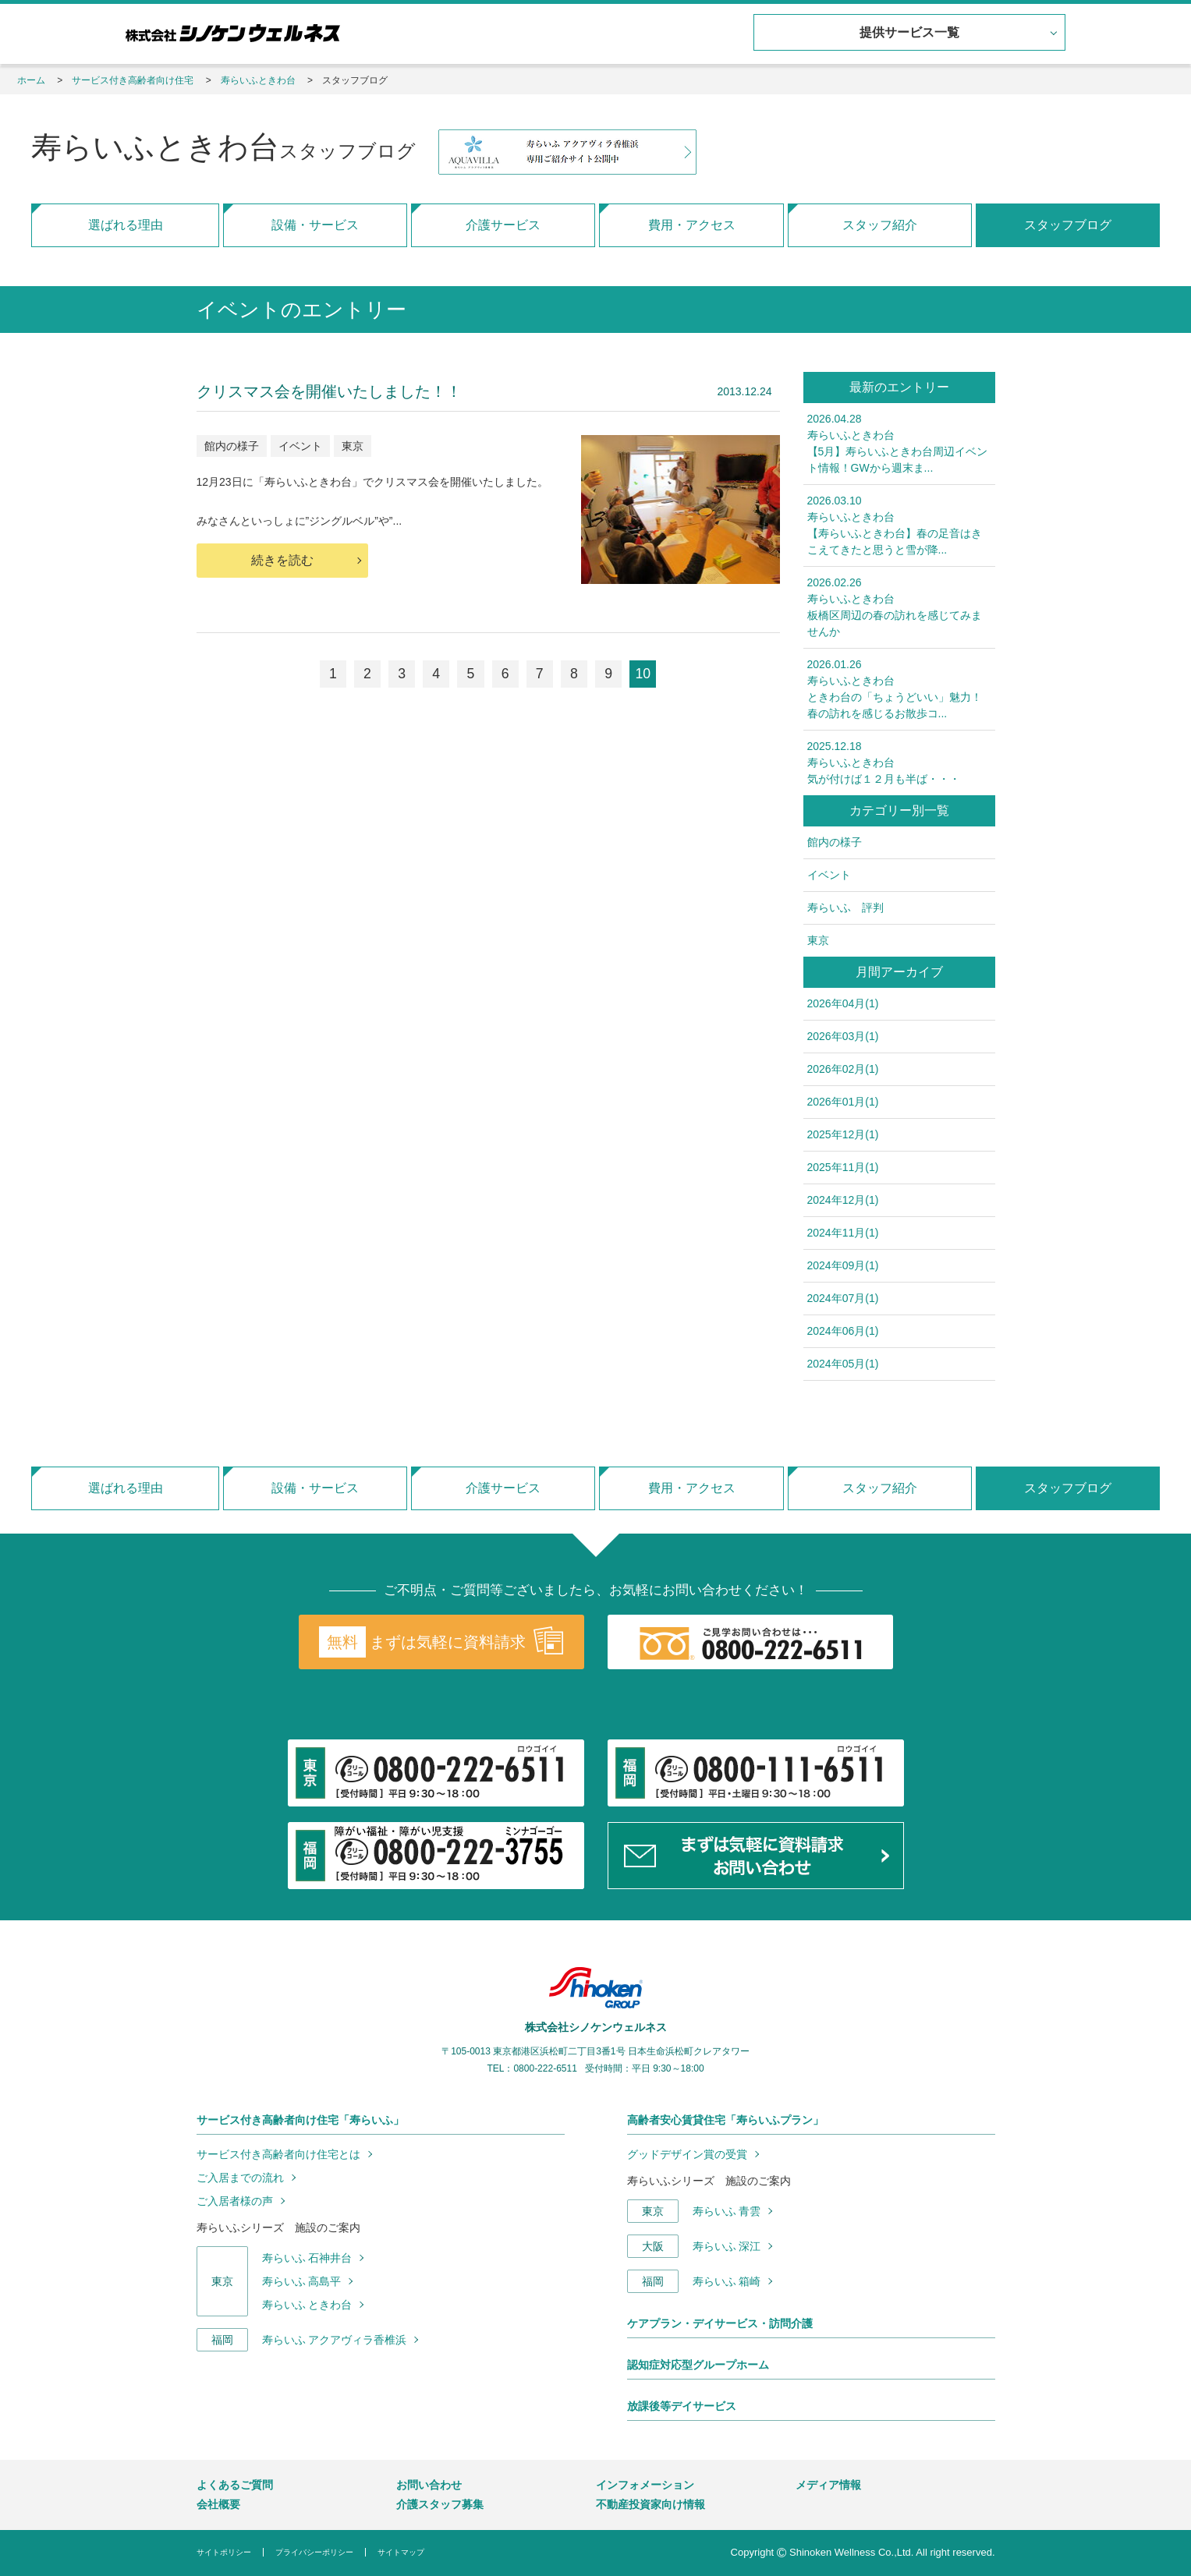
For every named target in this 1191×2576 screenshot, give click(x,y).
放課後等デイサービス (681, 2406)
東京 (352, 446)
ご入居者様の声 (235, 2201)
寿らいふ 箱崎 (727, 2281)
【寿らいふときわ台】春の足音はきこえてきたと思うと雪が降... (899, 524)
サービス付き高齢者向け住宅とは (278, 2154)
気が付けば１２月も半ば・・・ (899, 761)
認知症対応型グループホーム (698, 2364)
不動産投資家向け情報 (650, 2504)
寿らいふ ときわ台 (307, 2304)
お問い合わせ (429, 2485)
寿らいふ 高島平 (302, 2281)
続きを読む (282, 560)
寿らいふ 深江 (727, 2246)
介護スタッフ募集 (440, 2504)
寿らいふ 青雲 (727, 2211)
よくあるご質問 (235, 2485)
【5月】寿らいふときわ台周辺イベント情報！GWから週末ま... (899, 442)
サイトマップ (401, 2552)
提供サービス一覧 (908, 33)
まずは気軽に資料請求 (440, 1642)
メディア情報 (828, 2485)
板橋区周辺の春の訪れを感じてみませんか (899, 606)
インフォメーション (645, 2485)
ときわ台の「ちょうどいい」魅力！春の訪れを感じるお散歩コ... (899, 688)
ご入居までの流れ (240, 2177)
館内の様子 (231, 446)
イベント (300, 446)
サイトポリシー (224, 2552)
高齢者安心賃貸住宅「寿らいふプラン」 (725, 2120)
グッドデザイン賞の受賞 (687, 2154)
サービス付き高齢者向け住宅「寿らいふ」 (300, 2120)
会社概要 (218, 2504)
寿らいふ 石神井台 (307, 2258)
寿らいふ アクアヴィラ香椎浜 (334, 2340)
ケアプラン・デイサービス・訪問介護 (720, 2323)
